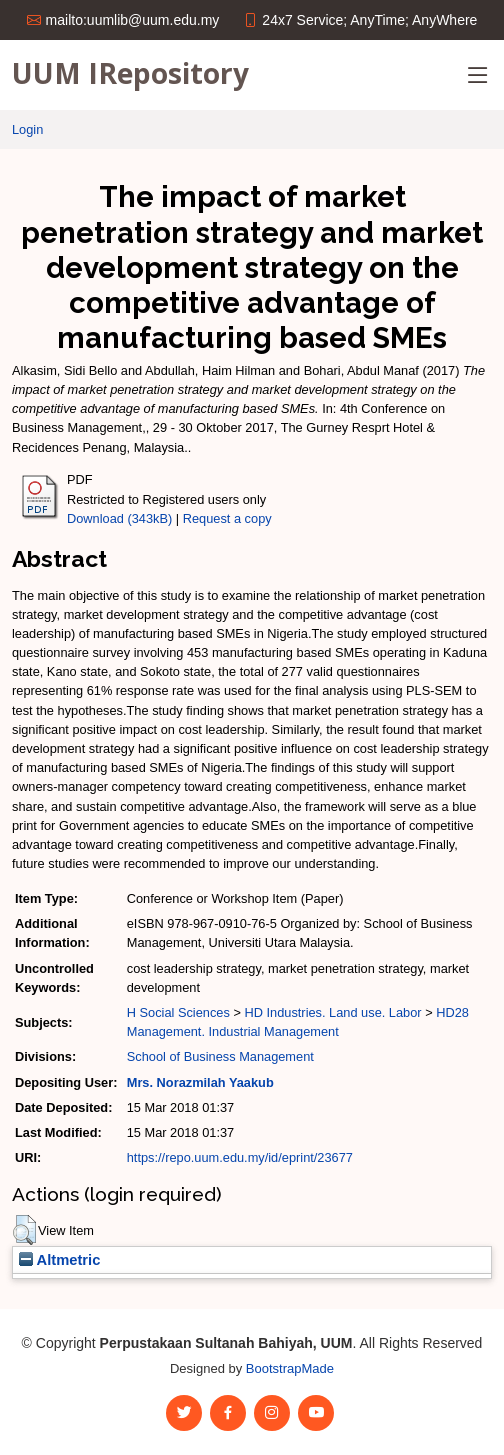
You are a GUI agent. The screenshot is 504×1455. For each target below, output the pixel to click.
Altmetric (59, 1260)
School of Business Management (220, 1056)
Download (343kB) (119, 518)
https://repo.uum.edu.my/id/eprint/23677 (240, 1157)
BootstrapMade (290, 1368)
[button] (24, 1230)
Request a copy (227, 518)
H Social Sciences (178, 1012)
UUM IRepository (130, 73)
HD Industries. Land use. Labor (332, 1012)
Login (27, 129)
